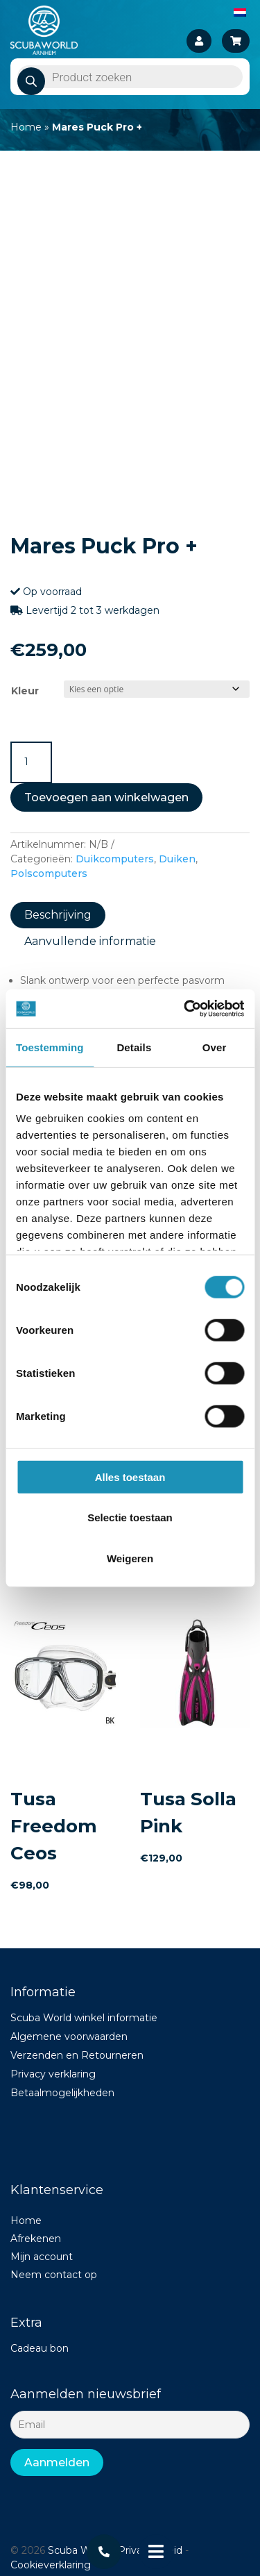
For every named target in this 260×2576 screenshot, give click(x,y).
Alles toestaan (130, 1476)
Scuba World (78, 2550)
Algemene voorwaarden (69, 2036)
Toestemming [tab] (50, 1047)
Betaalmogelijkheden (62, 2092)
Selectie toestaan (130, 1517)
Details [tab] (133, 1047)
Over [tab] (214, 1047)
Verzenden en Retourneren (77, 2055)
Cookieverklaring (50, 2565)
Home (26, 127)
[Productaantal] (31, 762)
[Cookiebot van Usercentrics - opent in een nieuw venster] (185, 1009)
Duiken (177, 859)
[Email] (130, 2425)
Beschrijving (58, 914)
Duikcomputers (115, 859)
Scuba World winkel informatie (83, 2018)
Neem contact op (53, 2274)
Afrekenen (35, 2238)
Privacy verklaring (53, 2074)
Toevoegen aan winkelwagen (106, 797)
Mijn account (41, 2256)
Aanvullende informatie (90, 941)
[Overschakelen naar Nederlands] (240, 11)
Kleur (25, 691)
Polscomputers (48, 873)
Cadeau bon (39, 2348)
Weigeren (130, 1558)
